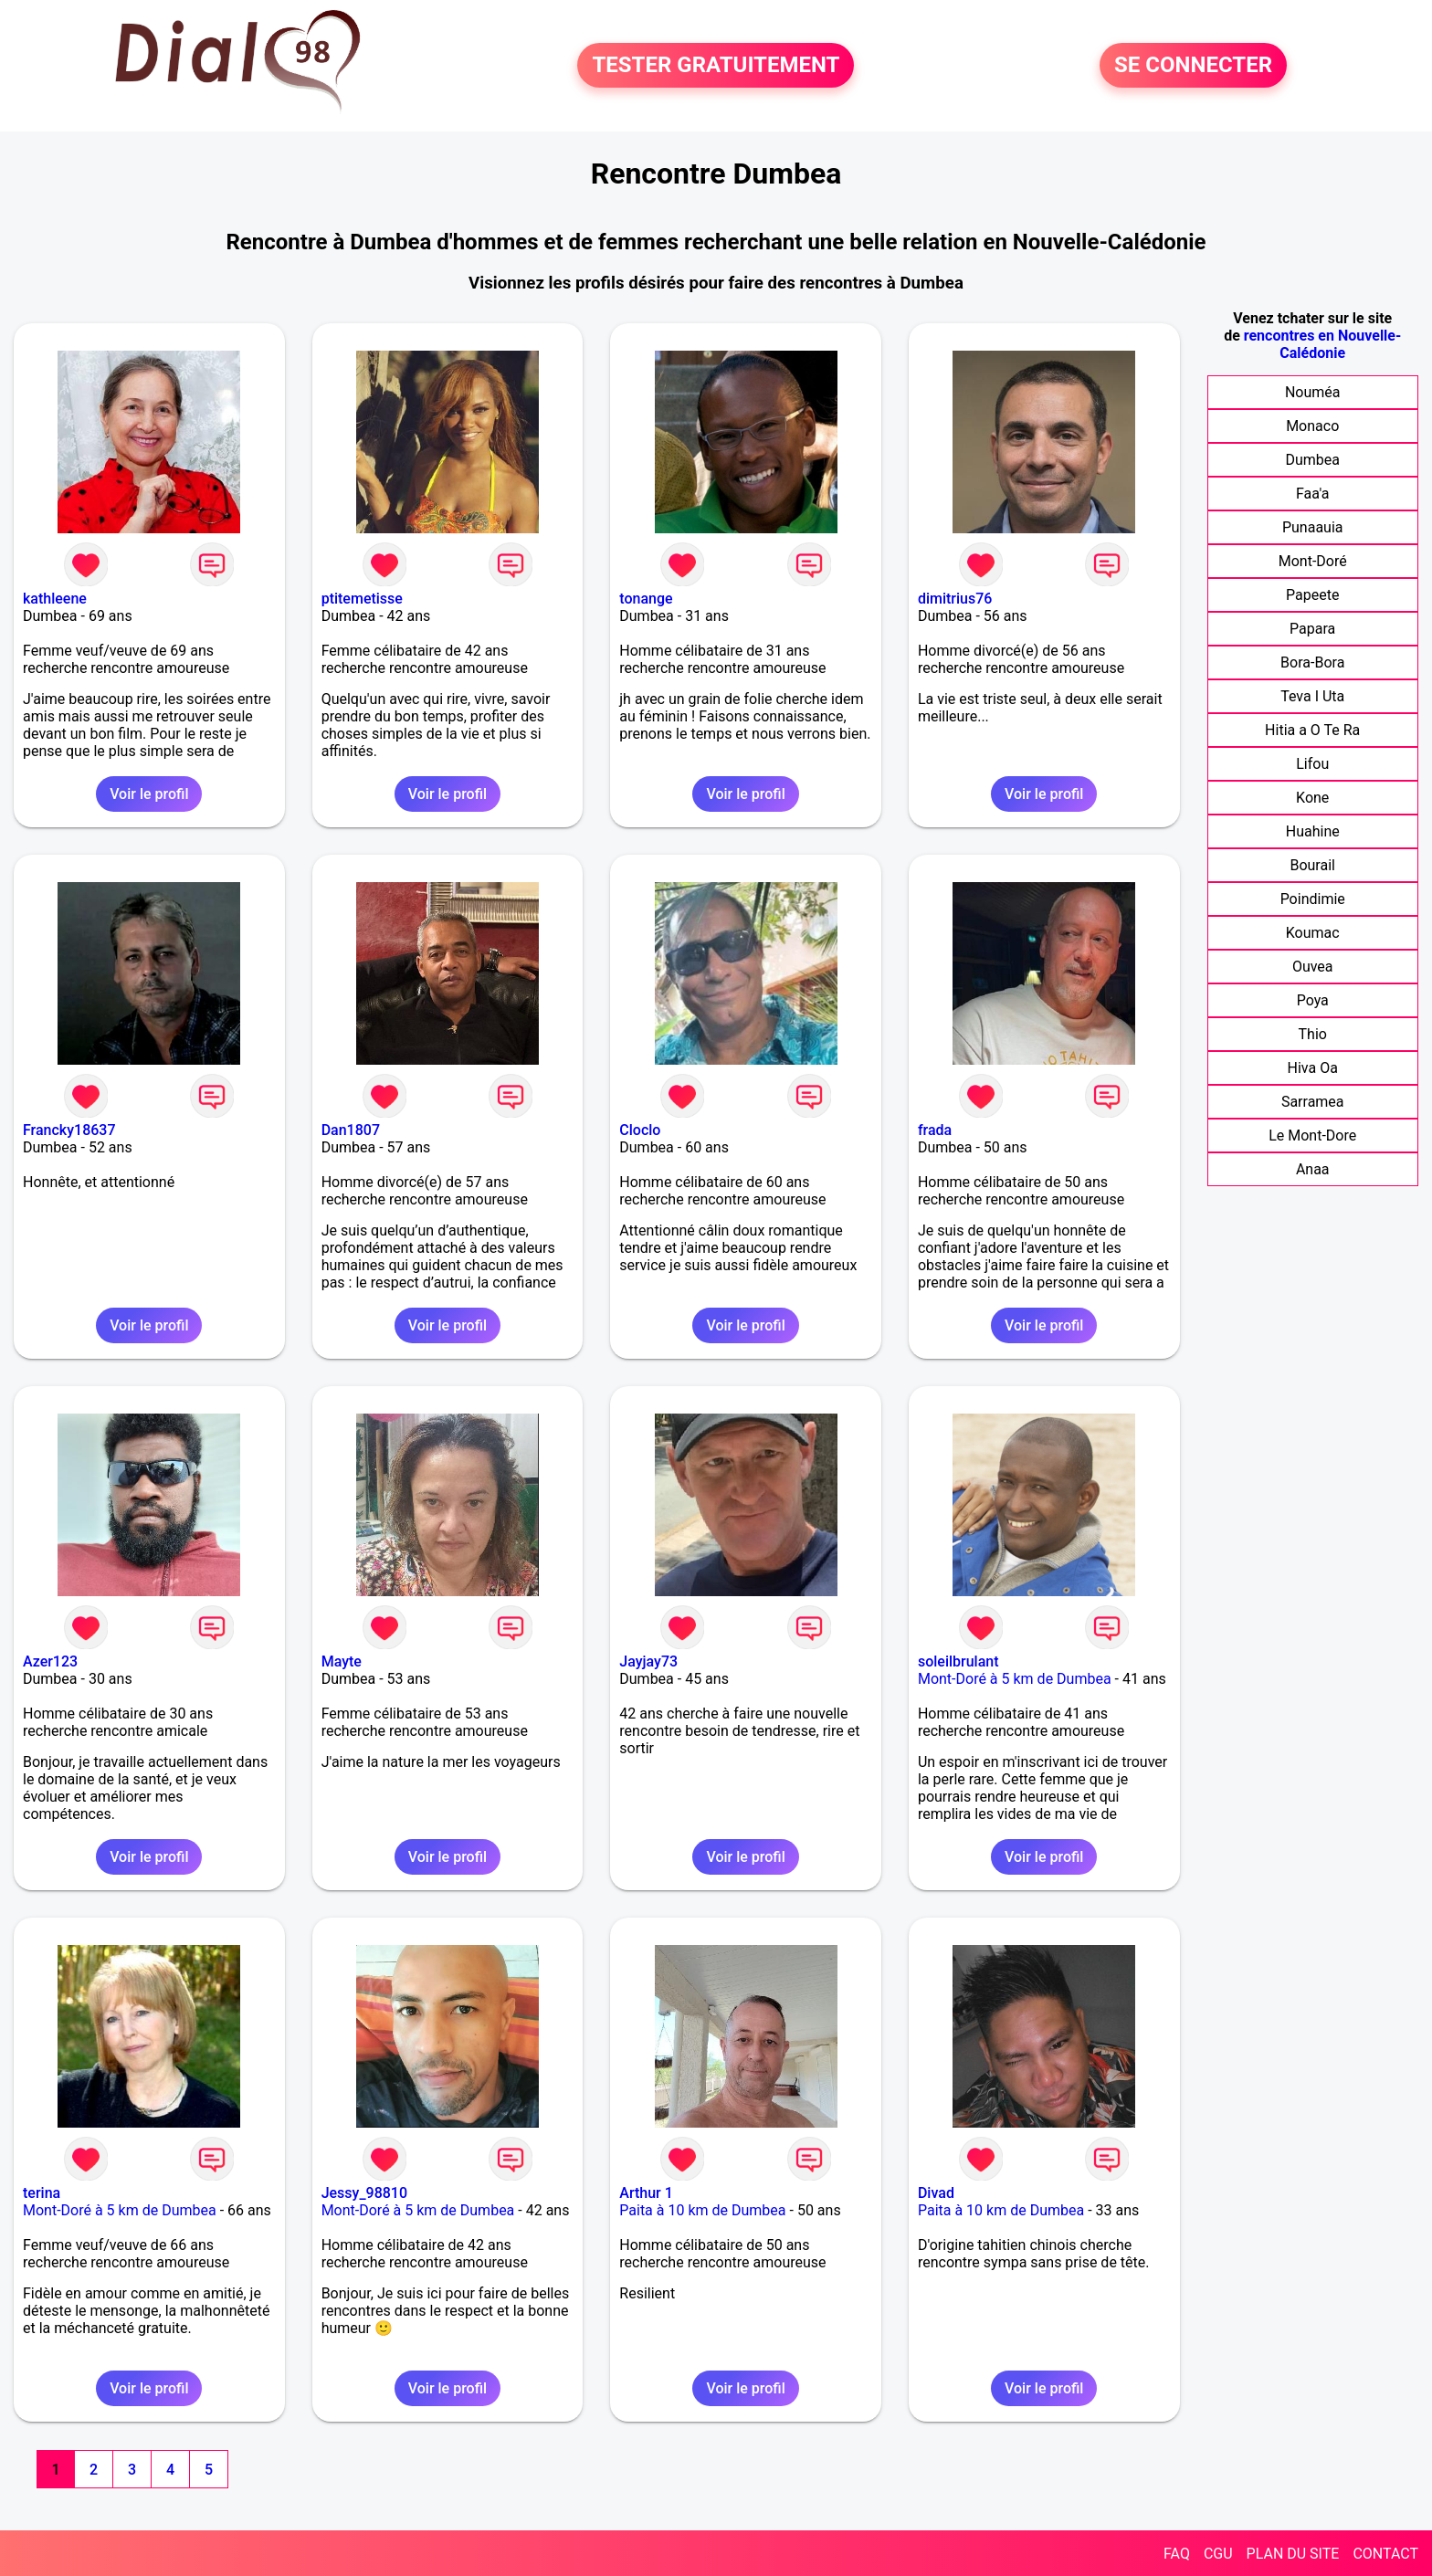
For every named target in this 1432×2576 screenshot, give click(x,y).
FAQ (1177, 2553)
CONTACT (1385, 2553)
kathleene (55, 598)
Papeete (1312, 595)
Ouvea (1312, 966)
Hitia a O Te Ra (1312, 730)
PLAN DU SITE (1293, 2553)
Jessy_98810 (364, 2193)
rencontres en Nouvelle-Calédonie (1323, 344)
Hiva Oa (1313, 1068)
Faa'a (1313, 493)
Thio (1313, 1034)
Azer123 (50, 1661)
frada (935, 1130)
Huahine (1313, 831)
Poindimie (1312, 899)
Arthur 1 (646, 2193)
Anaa (1313, 1169)
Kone (1312, 797)
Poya (1313, 1000)
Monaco (1312, 426)
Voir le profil (149, 794)
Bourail (1312, 865)
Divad (936, 2193)
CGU (1218, 2553)
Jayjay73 (648, 1661)
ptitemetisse (362, 598)
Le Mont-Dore (1312, 1135)
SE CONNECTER (1193, 66)
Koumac (1313, 932)
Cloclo (639, 1130)
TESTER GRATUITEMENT (715, 66)
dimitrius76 (955, 598)
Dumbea (1312, 459)
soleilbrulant (958, 1661)
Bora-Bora (1312, 662)
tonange (645, 598)
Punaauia (1312, 527)
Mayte (341, 1661)
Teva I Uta (1312, 696)
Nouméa (1313, 392)
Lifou (1312, 764)
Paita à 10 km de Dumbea (702, 2210)
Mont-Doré (1313, 561)
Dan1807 (350, 1130)
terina (41, 2193)
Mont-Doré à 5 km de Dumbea (1014, 1679)
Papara (1312, 628)
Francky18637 (69, 1130)
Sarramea (1312, 1101)
